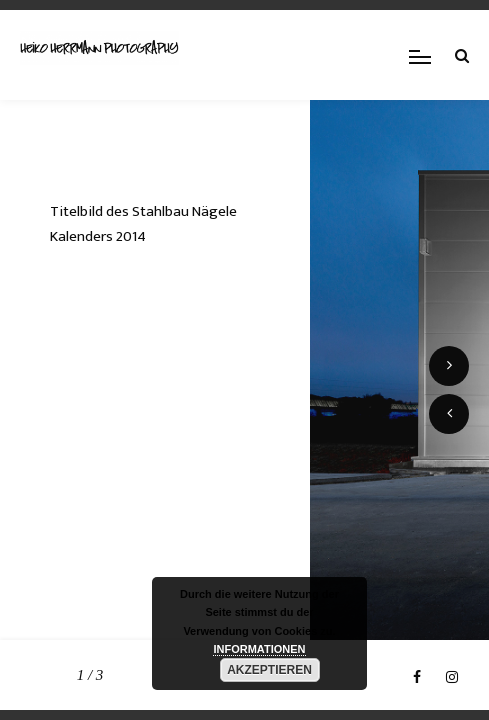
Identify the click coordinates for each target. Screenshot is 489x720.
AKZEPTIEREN (269, 670)
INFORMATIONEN (259, 649)
